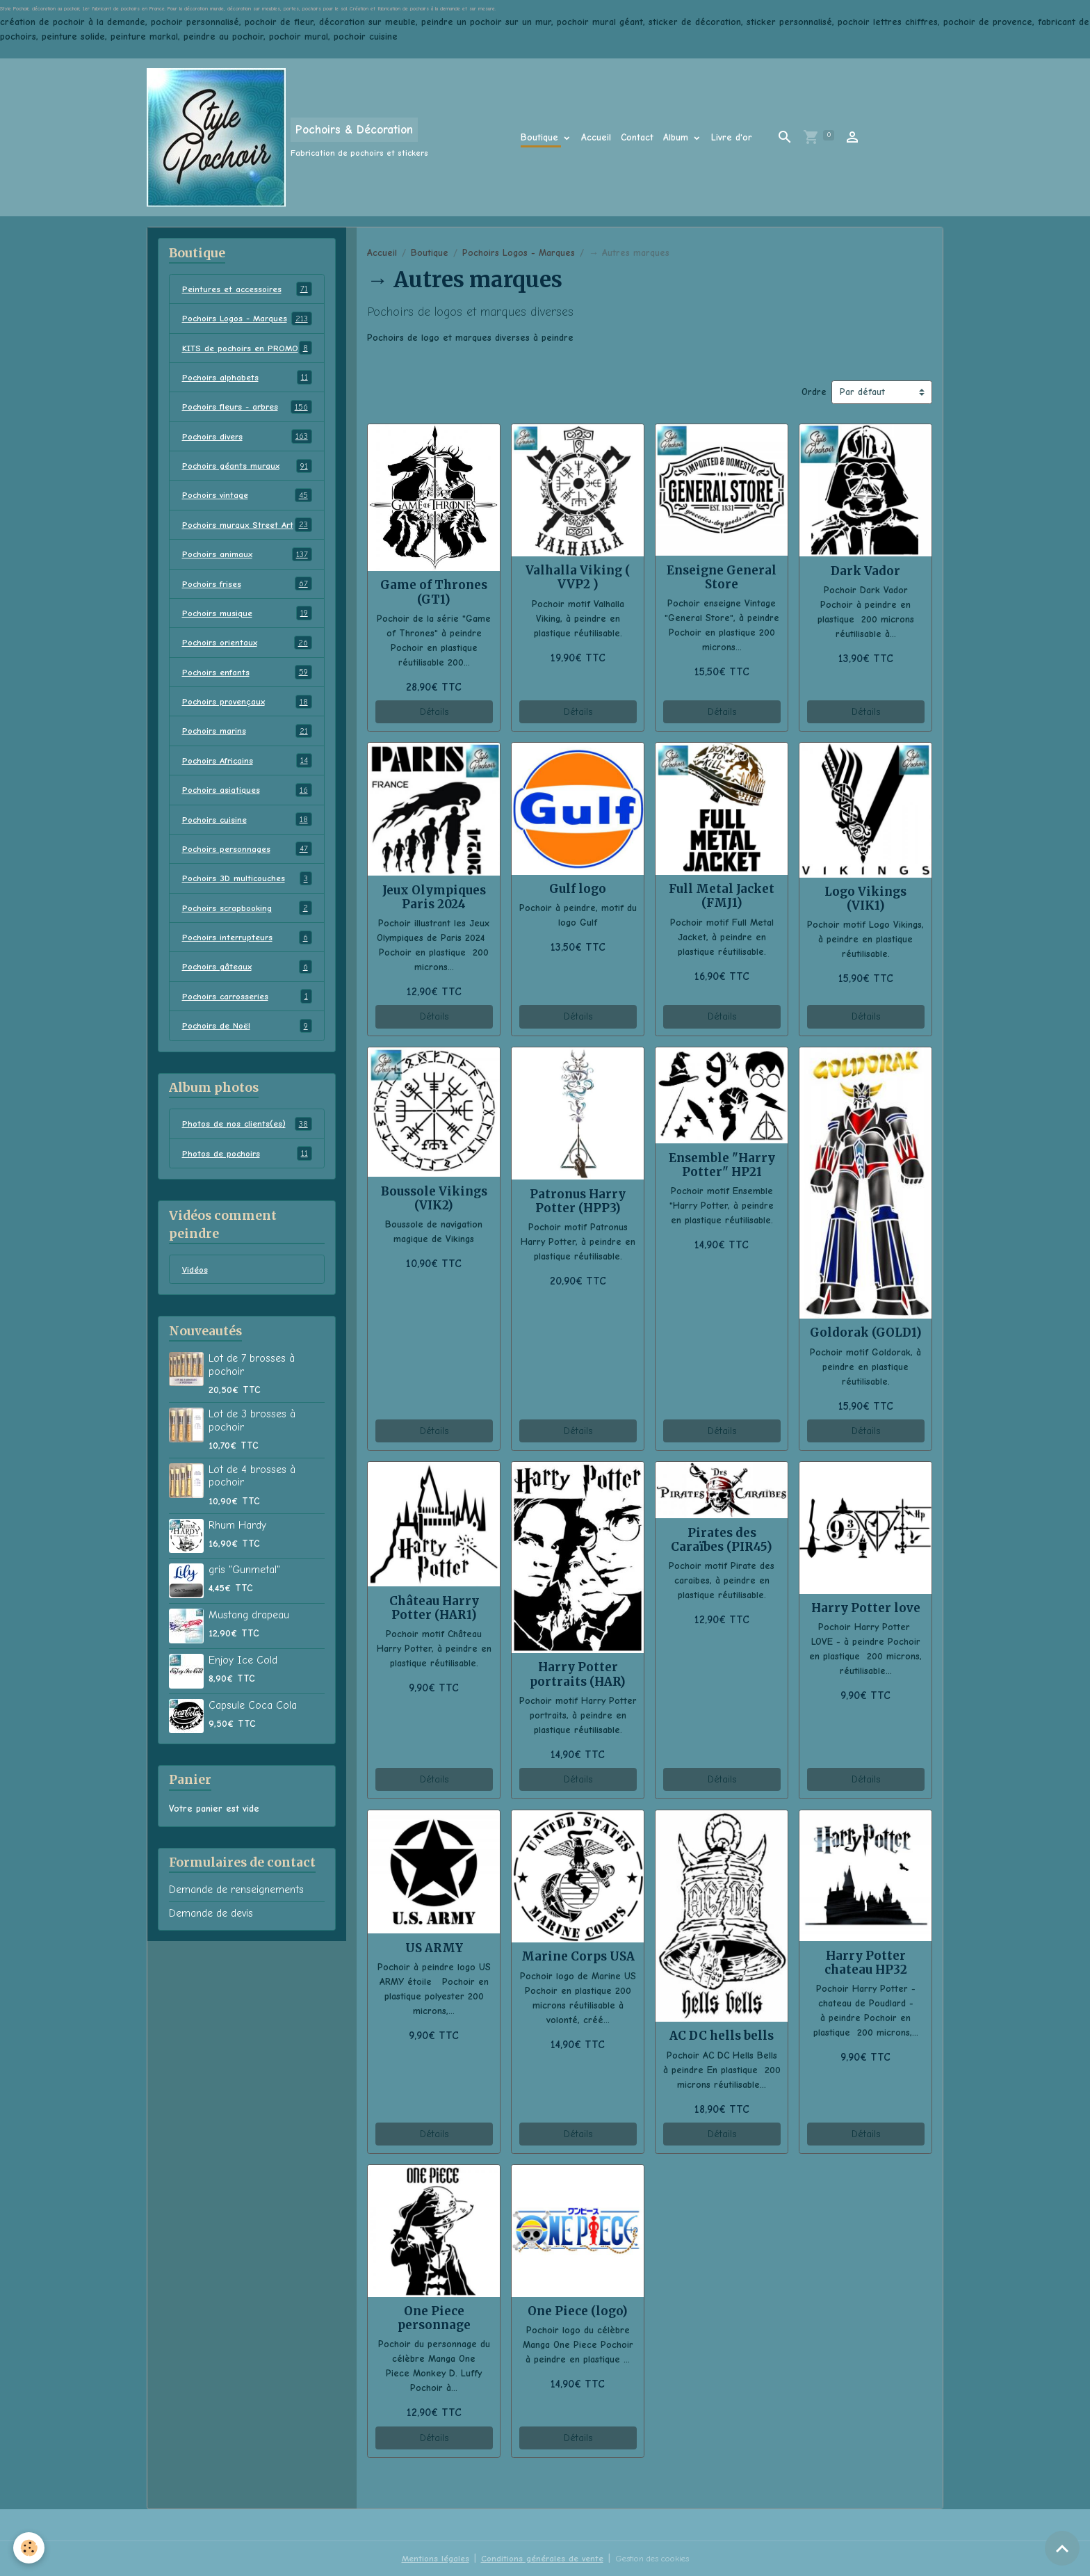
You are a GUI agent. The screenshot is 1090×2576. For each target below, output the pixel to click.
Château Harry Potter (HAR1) (434, 1608)
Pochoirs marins (247, 782)
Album (677, 137)
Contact (637, 137)
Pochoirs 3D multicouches (247, 931)
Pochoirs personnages (247, 901)
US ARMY (434, 1948)
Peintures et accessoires (247, 289)
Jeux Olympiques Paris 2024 (434, 897)
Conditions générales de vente (536, 2558)
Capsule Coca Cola (253, 1762)
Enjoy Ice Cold (243, 1717)
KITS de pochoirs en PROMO (247, 370)
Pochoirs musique (247, 662)
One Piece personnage (434, 2318)
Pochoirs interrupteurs (247, 991)
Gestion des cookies (657, 2558)
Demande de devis (211, 1970)
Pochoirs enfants (247, 722)
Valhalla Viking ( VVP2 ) (578, 577)
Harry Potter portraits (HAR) (578, 1674)
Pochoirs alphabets (247, 408)
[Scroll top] (1062, 2548)
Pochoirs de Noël (247, 1081)
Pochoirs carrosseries (247, 1051)
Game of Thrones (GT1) (433, 591)
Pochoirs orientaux (247, 692)
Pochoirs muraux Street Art (247, 565)
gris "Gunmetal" (244, 1626)
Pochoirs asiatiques (247, 841)
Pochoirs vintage (247, 528)
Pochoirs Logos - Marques (518, 253)
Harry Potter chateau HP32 (865, 1962)
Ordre (814, 392)
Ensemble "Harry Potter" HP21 (722, 1165)
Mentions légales (424, 2558)
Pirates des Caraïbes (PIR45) (721, 1539)
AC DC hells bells (721, 2035)
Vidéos (196, 1326)
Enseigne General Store (721, 577)
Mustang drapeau (249, 1672)
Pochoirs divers (247, 468)
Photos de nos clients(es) (247, 1179)
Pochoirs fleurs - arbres (247, 438)
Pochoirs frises (247, 632)
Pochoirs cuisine (247, 871)
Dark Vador (865, 571)
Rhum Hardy (237, 1582)
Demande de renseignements (236, 1947)
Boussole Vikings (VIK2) (434, 1198)
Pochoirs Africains (247, 812)
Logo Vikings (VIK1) (865, 898)
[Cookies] (29, 2547)
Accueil (596, 137)
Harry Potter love (865, 1608)
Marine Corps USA (578, 1956)
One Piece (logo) (578, 2311)
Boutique (541, 137)
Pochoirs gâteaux (247, 1021)
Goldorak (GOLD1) (866, 1332)
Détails (434, 712)
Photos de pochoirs (247, 1209)
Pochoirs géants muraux (247, 498)
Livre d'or (731, 137)
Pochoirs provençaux (247, 752)
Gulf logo (577, 888)
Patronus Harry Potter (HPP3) (578, 1201)
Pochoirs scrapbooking (247, 961)
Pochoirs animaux (247, 602)
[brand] (287, 137)
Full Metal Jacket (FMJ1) (721, 895)
